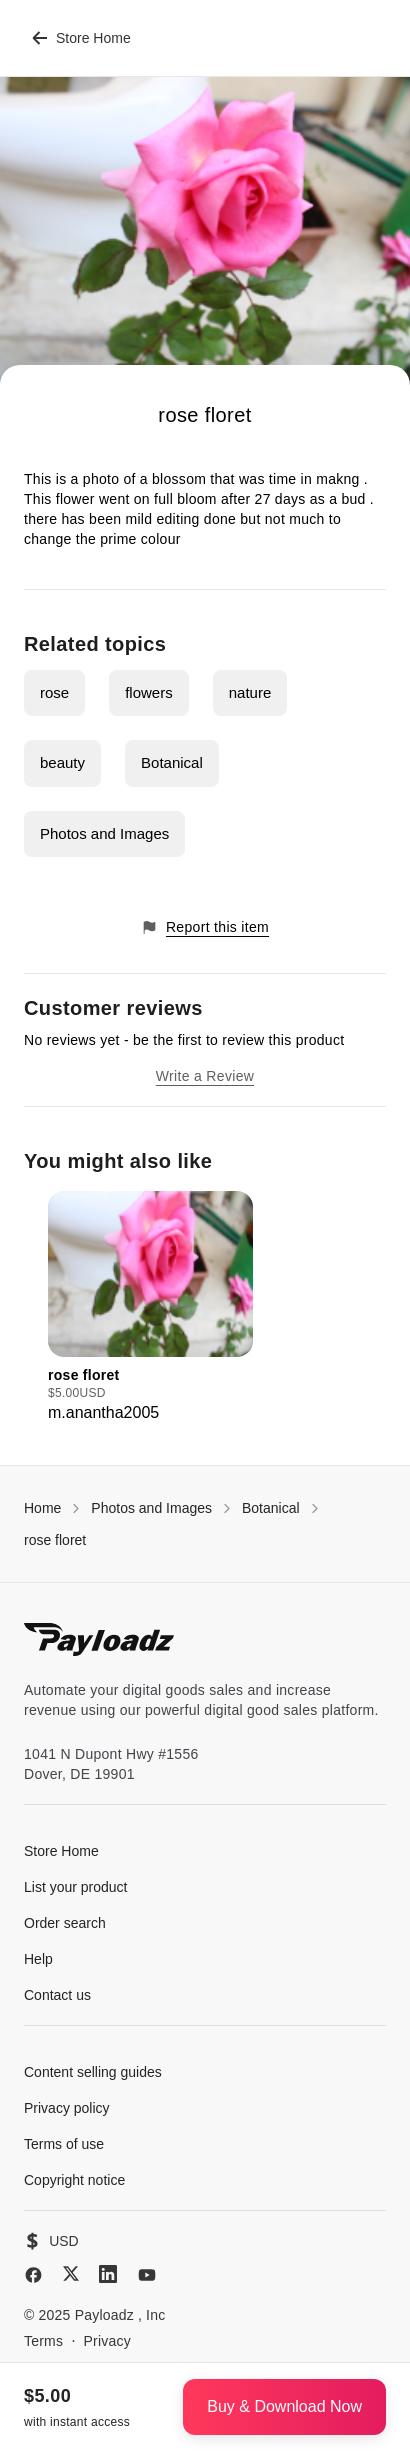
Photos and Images (104, 833)
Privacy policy (67, 2108)
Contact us (57, 1995)
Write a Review (205, 1076)
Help (38, 1959)
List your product (76, 1887)
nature (250, 692)
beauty (62, 762)
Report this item (205, 927)
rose (54, 692)
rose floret (55, 1540)
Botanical (172, 762)
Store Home (81, 38)
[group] (150, 1308)
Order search (65, 1923)
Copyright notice (74, 2180)
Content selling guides (93, 2072)
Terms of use (64, 2144)
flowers (149, 692)
